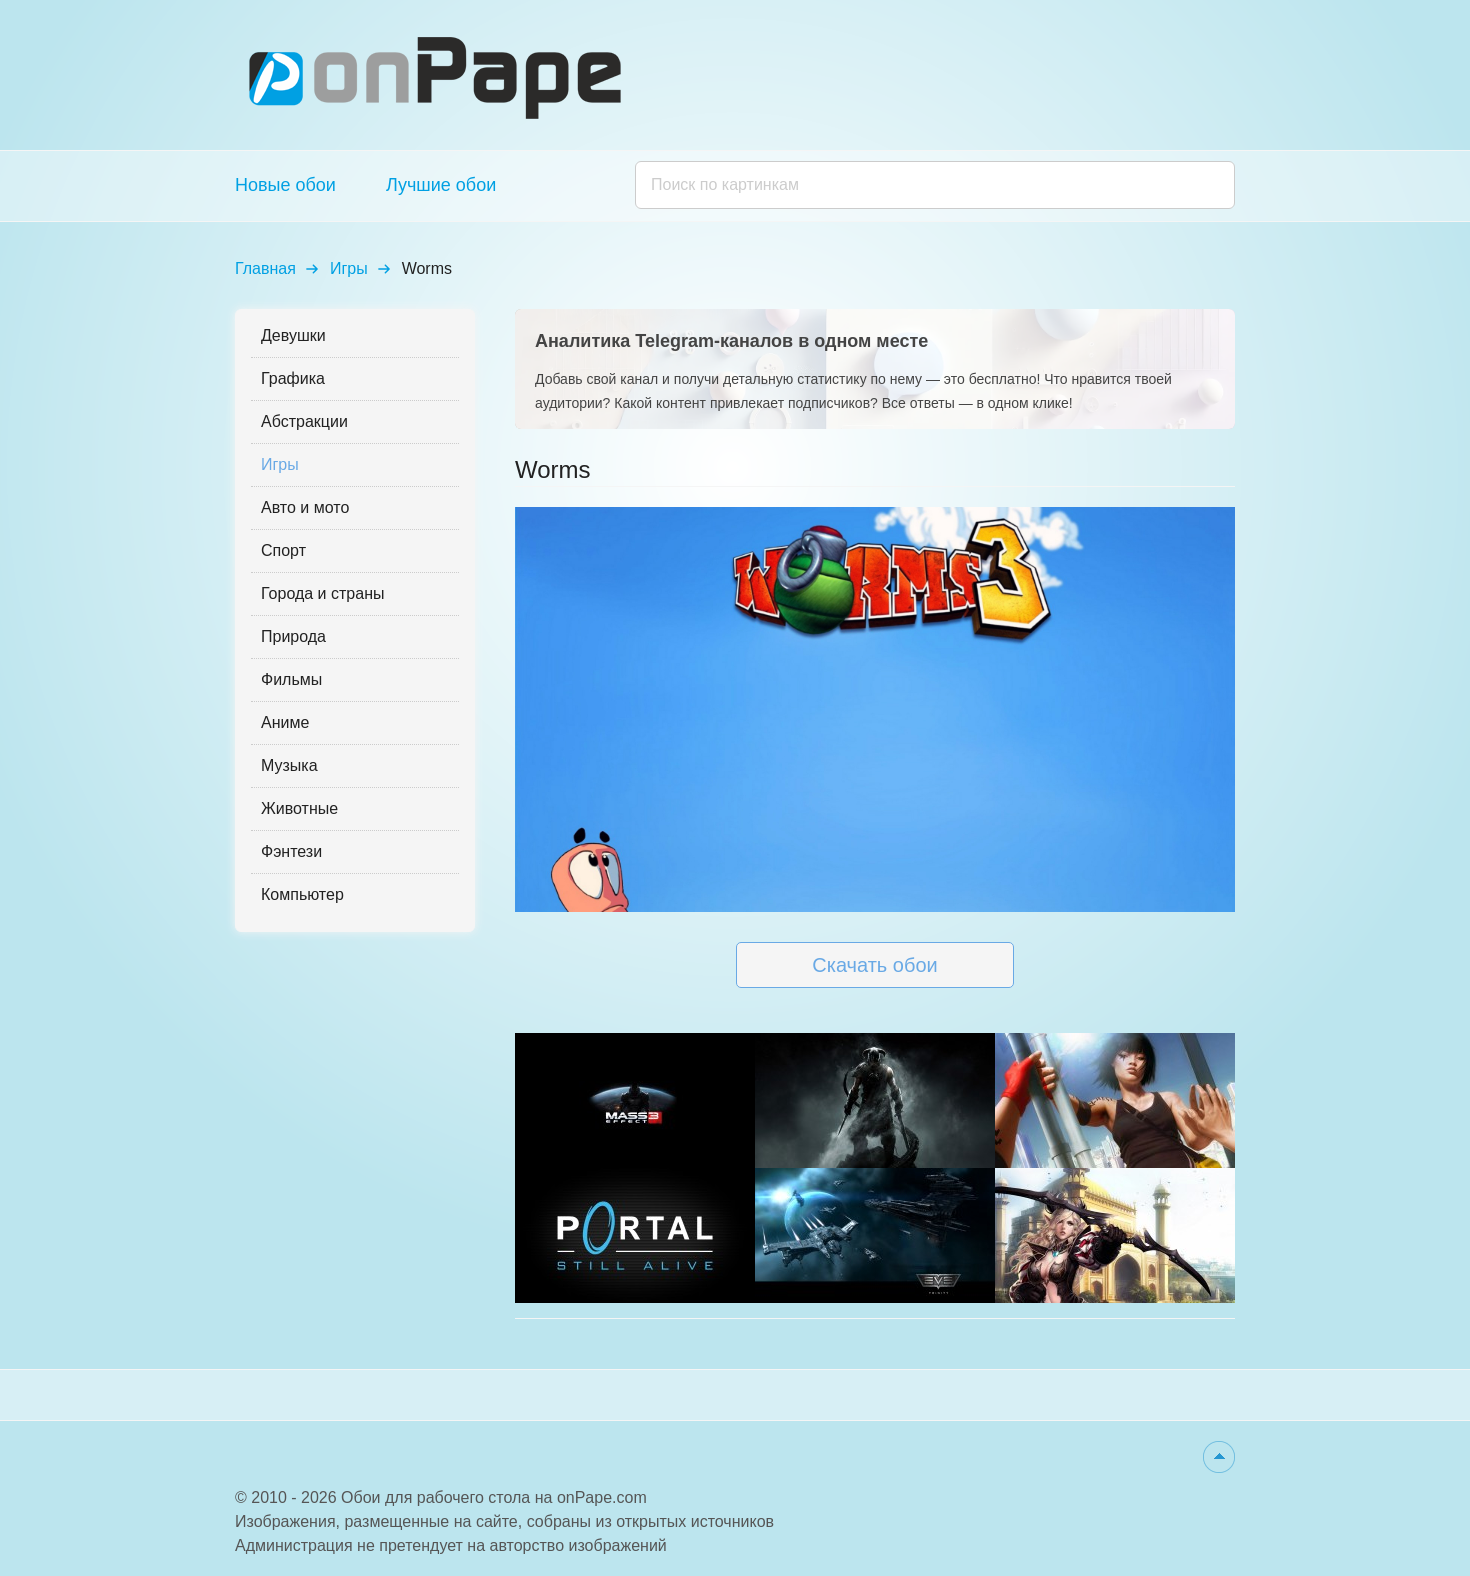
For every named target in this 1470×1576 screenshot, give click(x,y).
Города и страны (322, 593)
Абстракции (304, 421)
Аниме (285, 722)
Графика (293, 378)
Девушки (293, 335)
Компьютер (302, 894)
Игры (349, 268)
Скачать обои (874, 965)
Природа (293, 636)
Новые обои (285, 185)
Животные (299, 808)
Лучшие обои (441, 185)
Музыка (289, 765)
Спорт (283, 550)
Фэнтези (291, 851)
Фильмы (291, 679)
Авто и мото (305, 507)
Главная (265, 268)
